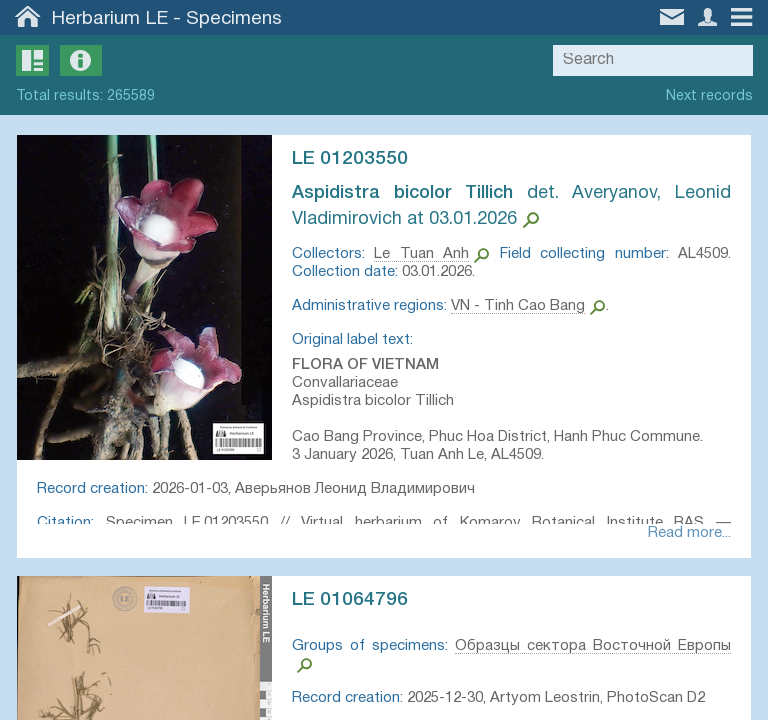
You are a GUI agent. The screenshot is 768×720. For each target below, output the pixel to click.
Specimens (234, 19)
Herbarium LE (110, 19)
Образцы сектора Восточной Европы (591, 648)
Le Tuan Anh (423, 254)
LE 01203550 (353, 159)
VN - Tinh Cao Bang (521, 306)
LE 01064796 (353, 602)
